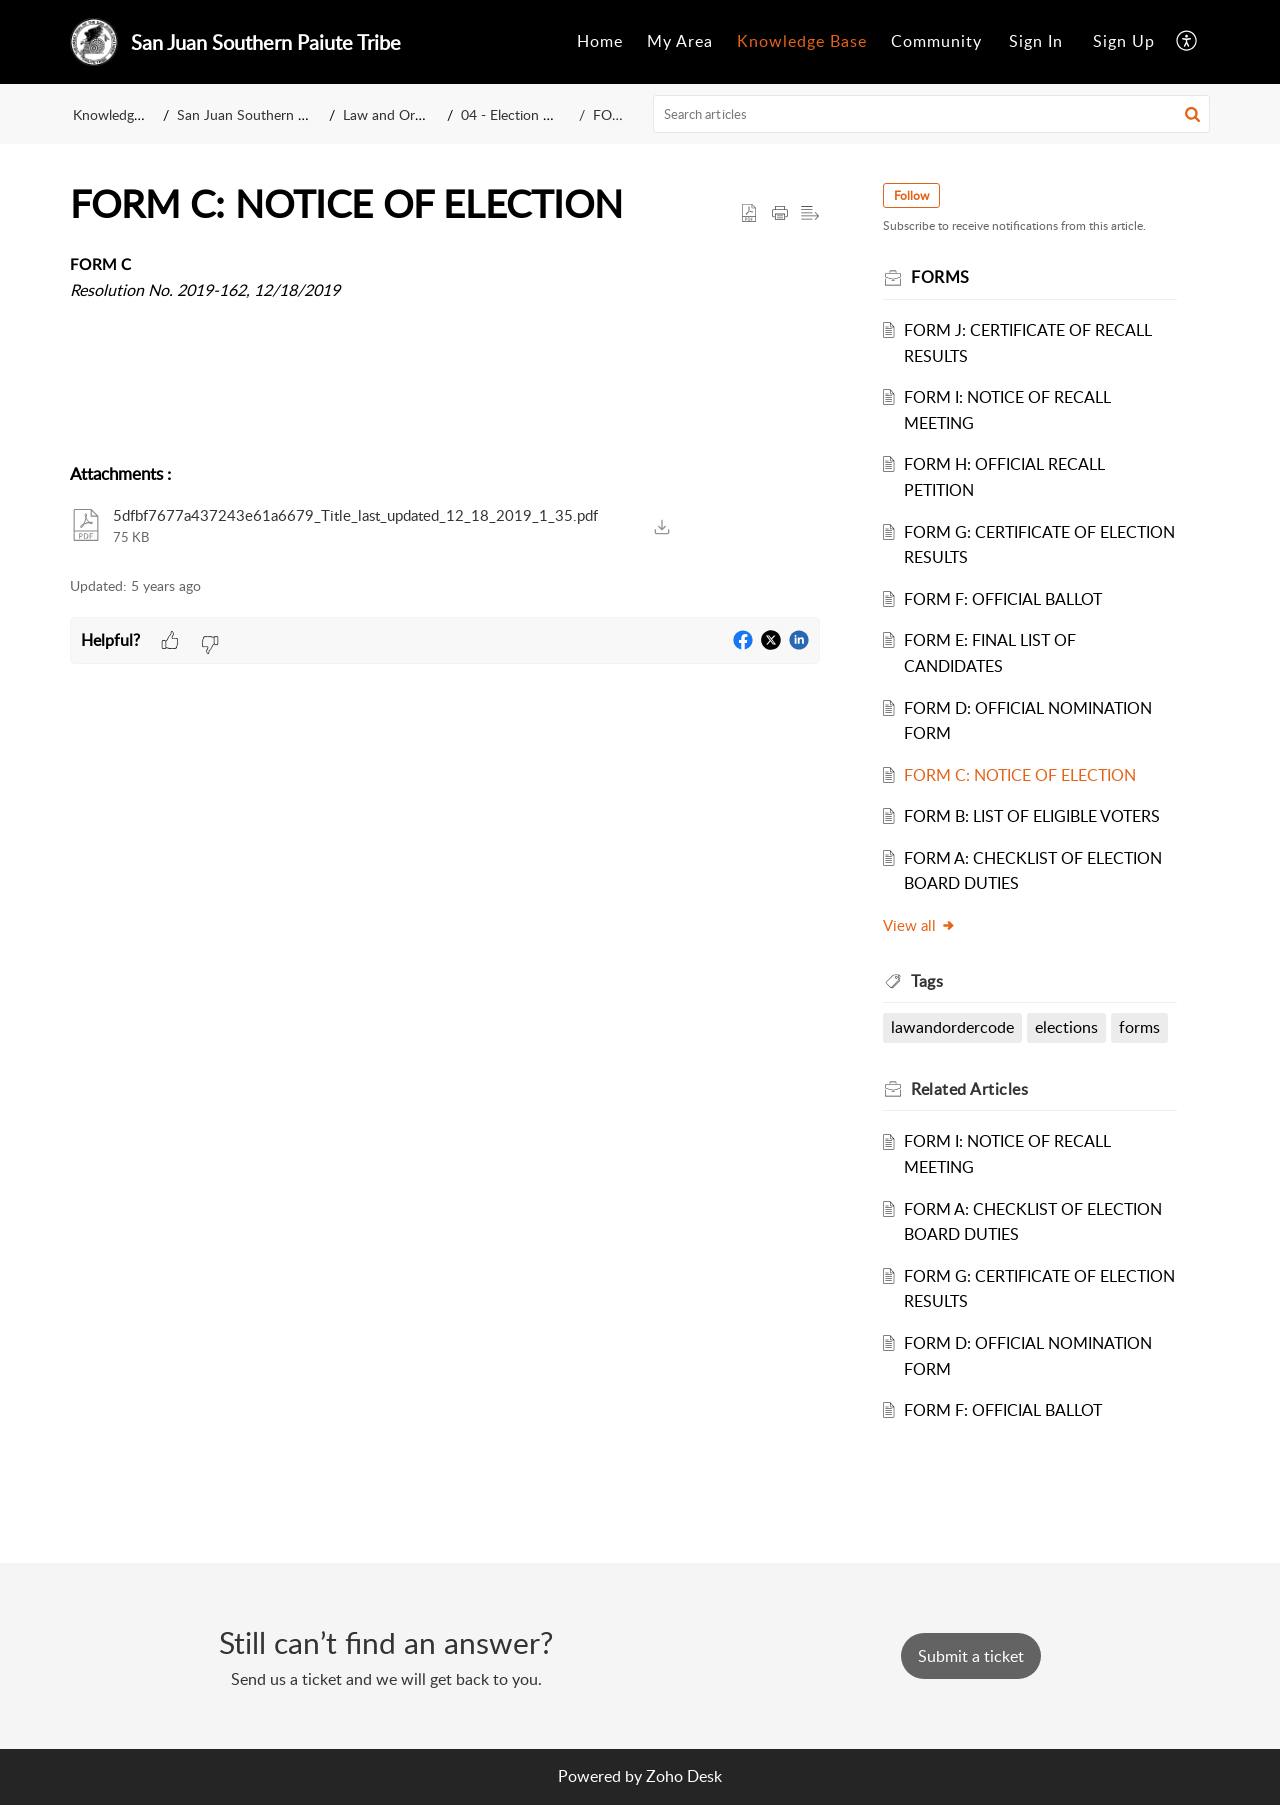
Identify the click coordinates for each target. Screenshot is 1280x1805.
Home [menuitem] (600, 41)
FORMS (617, 114)
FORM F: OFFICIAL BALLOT (1004, 599)
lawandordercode (953, 1027)
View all (920, 925)
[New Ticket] (971, 1656)
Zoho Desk (684, 1776)
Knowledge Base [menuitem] (802, 41)
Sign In (1036, 41)
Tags (928, 981)
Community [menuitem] (936, 41)
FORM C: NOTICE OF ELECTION (1021, 775)
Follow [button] (912, 195)
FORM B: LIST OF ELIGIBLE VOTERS (1033, 816)
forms (1140, 1027)
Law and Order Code (407, 114)
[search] (932, 114)
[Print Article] (780, 214)
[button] (1192, 114)
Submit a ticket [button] (971, 1656)
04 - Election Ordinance (534, 114)
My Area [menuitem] (680, 41)
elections (1067, 1027)
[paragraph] (445, 291)
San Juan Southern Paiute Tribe (273, 114)
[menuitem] (600, 42)
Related (970, 1089)
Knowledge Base (123, 114)
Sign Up (1124, 41)
